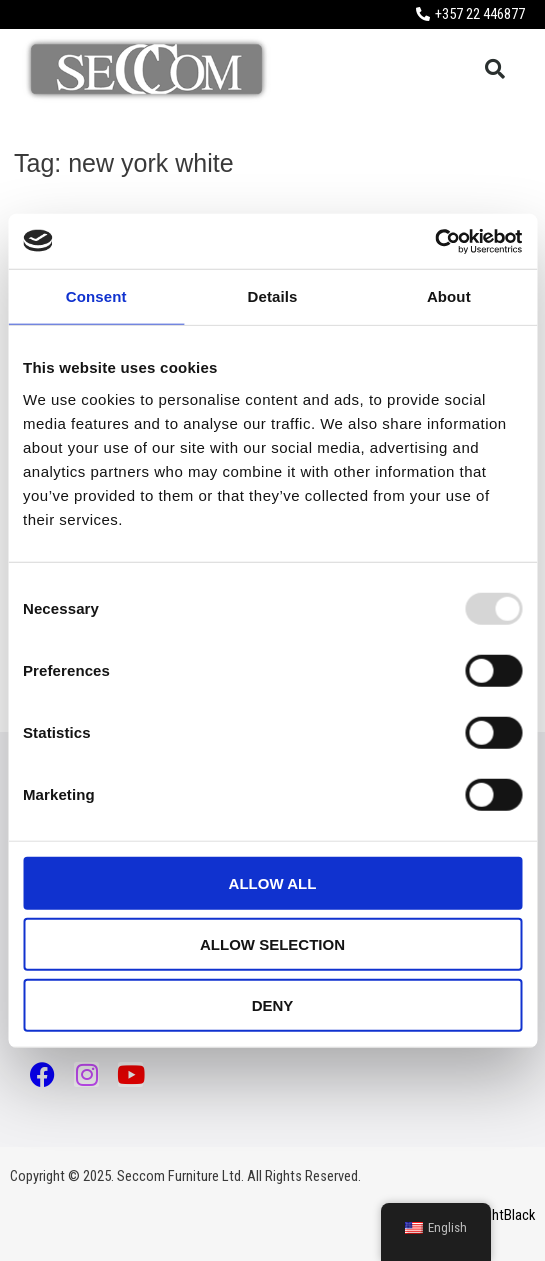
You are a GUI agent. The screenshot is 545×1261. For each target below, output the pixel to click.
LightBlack (505, 1215)
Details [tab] (273, 296)
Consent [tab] (96, 296)
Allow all (273, 882)
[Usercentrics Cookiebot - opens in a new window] (434, 241)
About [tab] (449, 296)
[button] (495, 69)
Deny (273, 1004)
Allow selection (272, 943)
